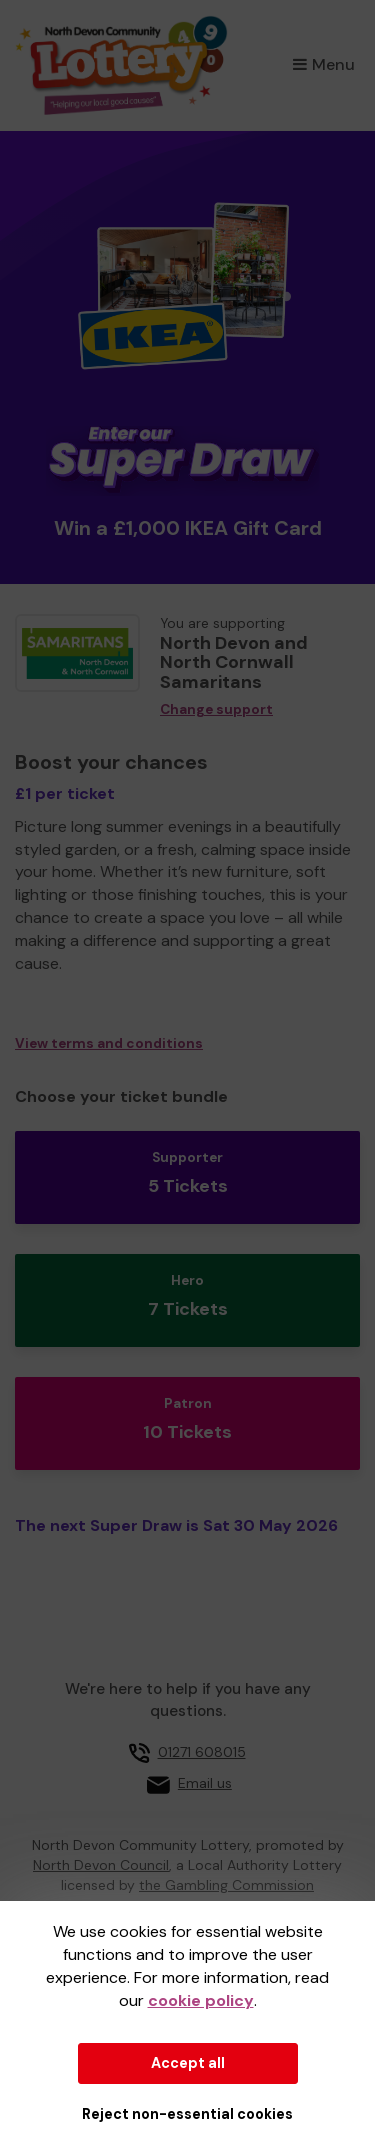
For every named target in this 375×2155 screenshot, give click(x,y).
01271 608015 (202, 1752)
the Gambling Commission (226, 1885)
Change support (216, 709)
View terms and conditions (109, 1043)
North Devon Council (101, 1865)
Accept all (188, 2063)
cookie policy (201, 2000)
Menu (324, 64)
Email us (205, 1783)
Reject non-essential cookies (187, 2114)
